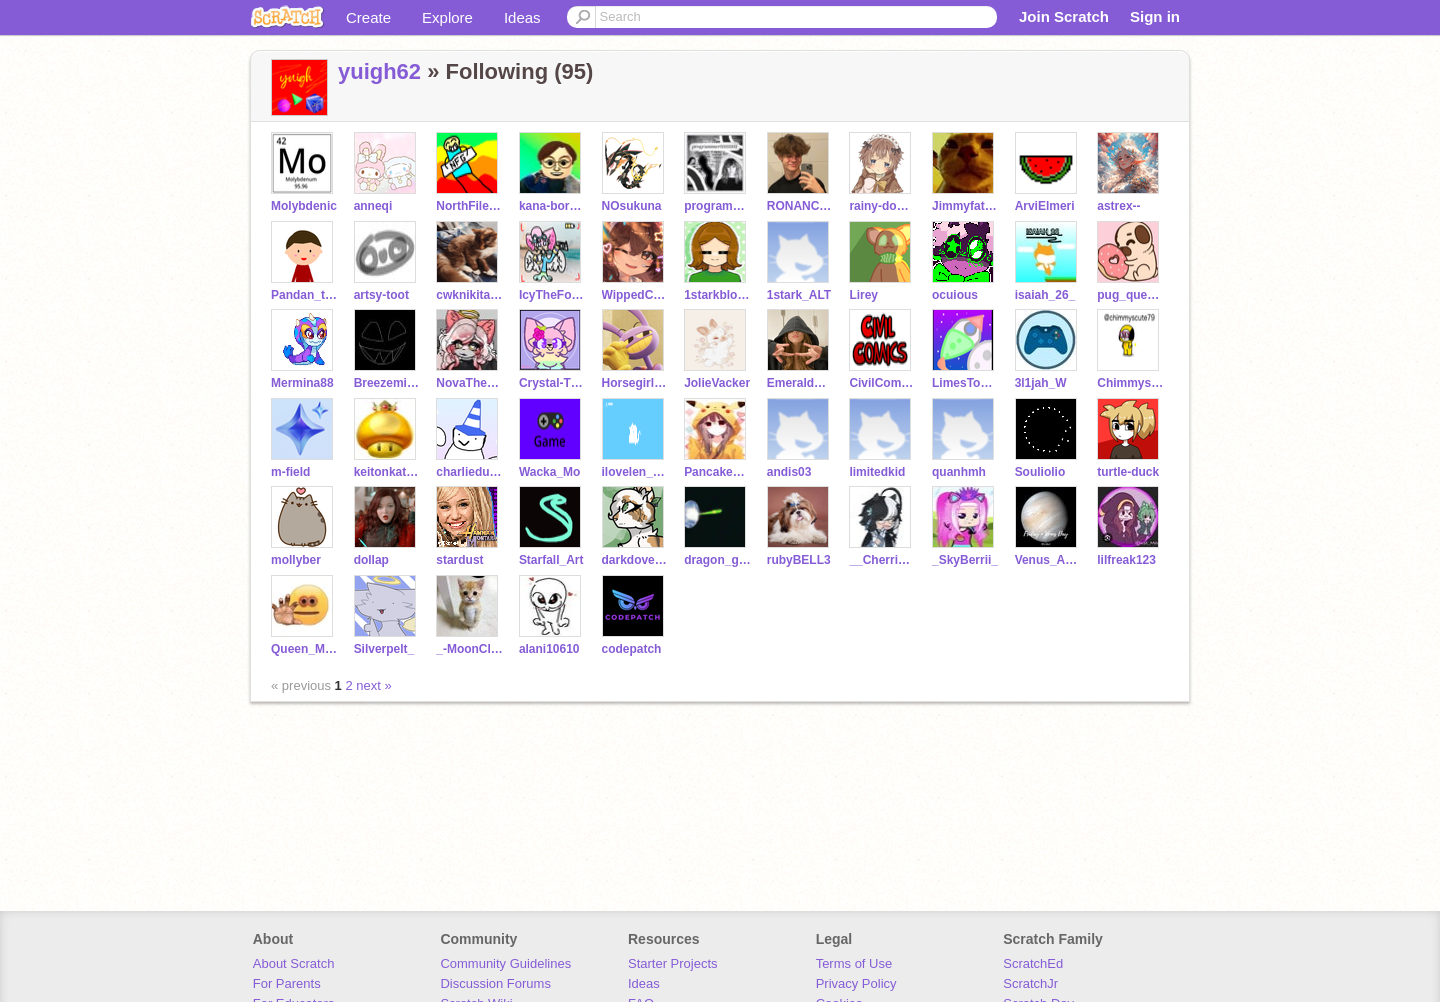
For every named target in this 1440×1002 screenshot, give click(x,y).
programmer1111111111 (717, 206)
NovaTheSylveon (469, 383)
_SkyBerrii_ (965, 560)
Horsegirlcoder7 (635, 383)
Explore (447, 17)
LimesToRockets (965, 383)
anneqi (373, 206)
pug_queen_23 (1130, 295)
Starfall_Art (551, 560)
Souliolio (1040, 472)
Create (368, 17)
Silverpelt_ (384, 649)
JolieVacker (717, 383)
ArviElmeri (1045, 206)
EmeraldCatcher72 (800, 383)
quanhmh (959, 472)
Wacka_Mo (550, 472)
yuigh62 (379, 71)
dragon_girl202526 (717, 560)
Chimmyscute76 (1130, 383)
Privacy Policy (856, 983)
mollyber (296, 560)
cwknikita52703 (469, 295)
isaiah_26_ (1045, 295)
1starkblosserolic (717, 295)
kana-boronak (552, 206)
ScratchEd (1033, 963)
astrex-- (1118, 206)
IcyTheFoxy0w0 (552, 295)
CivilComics (882, 383)
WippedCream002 (635, 295)
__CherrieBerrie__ (882, 560)
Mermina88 (302, 383)
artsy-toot (381, 295)
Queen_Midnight (304, 649)
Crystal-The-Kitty (552, 383)
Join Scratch (1064, 16)
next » (373, 685)
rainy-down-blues (882, 206)
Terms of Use (854, 963)
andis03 (789, 472)
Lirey (863, 295)
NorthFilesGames (469, 206)
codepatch (632, 649)
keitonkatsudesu (387, 472)
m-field (290, 472)
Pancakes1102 (717, 472)
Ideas (522, 17)
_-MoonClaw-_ (469, 649)
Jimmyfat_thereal (965, 206)
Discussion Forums (495, 983)
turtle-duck (1128, 472)
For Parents (287, 983)
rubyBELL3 (799, 560)
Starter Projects (673, 963)
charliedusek (469, 472)
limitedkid (877, 472)
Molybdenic (304, 206)
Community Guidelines (505, 963)
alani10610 (549, 649)
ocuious (955, 295)
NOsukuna (632, 206)
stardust (459, 560)
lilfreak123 (1126, 560)
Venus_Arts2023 (1048, 560)
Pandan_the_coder (304, 295)
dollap (371, 560)
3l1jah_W (1041, 383)
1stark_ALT (799, 295)
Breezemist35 (387, 383)
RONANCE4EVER (800, 206)
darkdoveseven (635, 560)
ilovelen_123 (635, 472)
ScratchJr (1030, 983)
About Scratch (294, 963)
